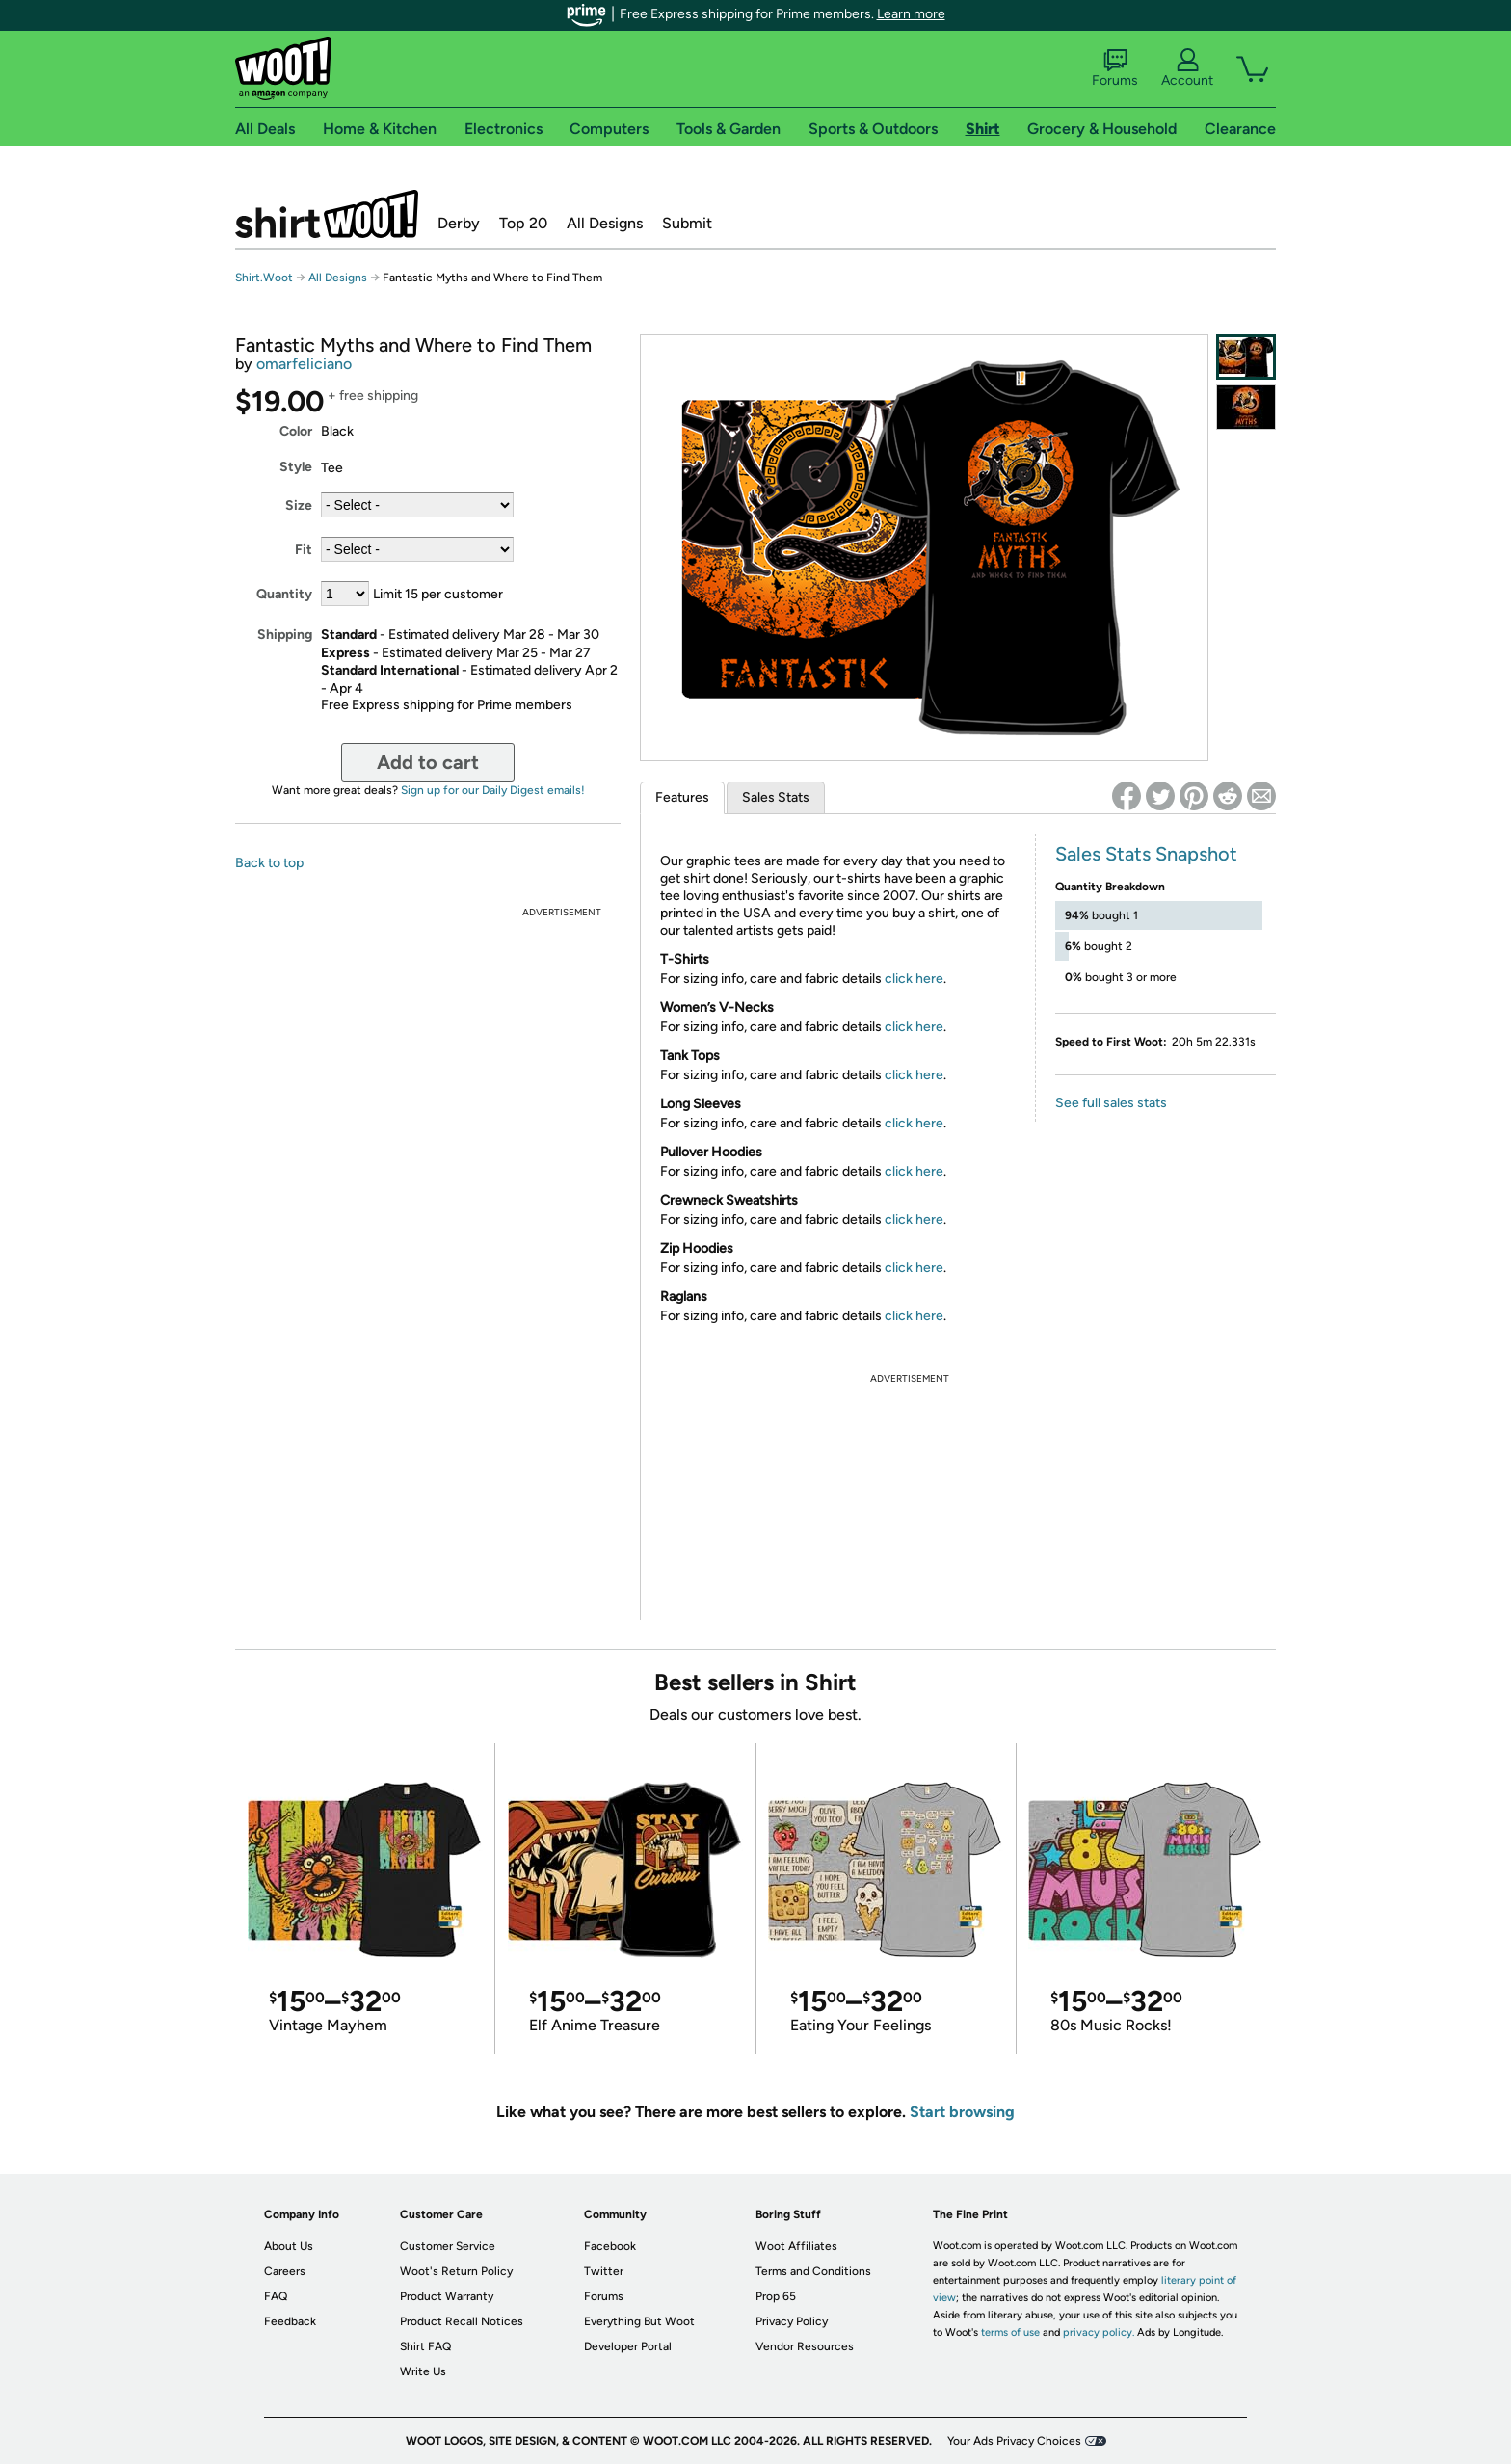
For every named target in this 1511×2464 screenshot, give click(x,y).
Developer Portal (628, 2346)
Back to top (269, 863)
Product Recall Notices (461, 2321)
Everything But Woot (639, 2321)
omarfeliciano (304, 364)
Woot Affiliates (796, 2246)
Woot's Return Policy (456, 2271)
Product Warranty (446, 2296)
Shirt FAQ (425, 2346)
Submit (687, 223)
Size (298, 505)
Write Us (423, 2371)
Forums (1115, 68)
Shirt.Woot (326, 214)
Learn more (911, 14)
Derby (458, 223)
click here (914, 978)
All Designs (605, 223)
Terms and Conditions (813, 2271)
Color (295, 431)
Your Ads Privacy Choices (1014, 2441)
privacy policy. (1098, 2332)
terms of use (1010, 2332)
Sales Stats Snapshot (1146, 853)
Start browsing (962, 2112)
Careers (284, 2271)
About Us (288, 2246)
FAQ (275, 2296)
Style (295, 467)
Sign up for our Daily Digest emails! (493, 790)
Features (682, 797)
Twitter (603, 2271)
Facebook (610, 2246)
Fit (303, 550)
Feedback (290, 2321)
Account (1187, 68)
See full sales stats (1111, 1103)
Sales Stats (775, 797)
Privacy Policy (792, 2321)
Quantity (284, 594)
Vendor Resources (805, 2346)
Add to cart (428, 762)
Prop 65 (776, 2296)
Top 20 (523, 223)
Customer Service (447, 2246)
